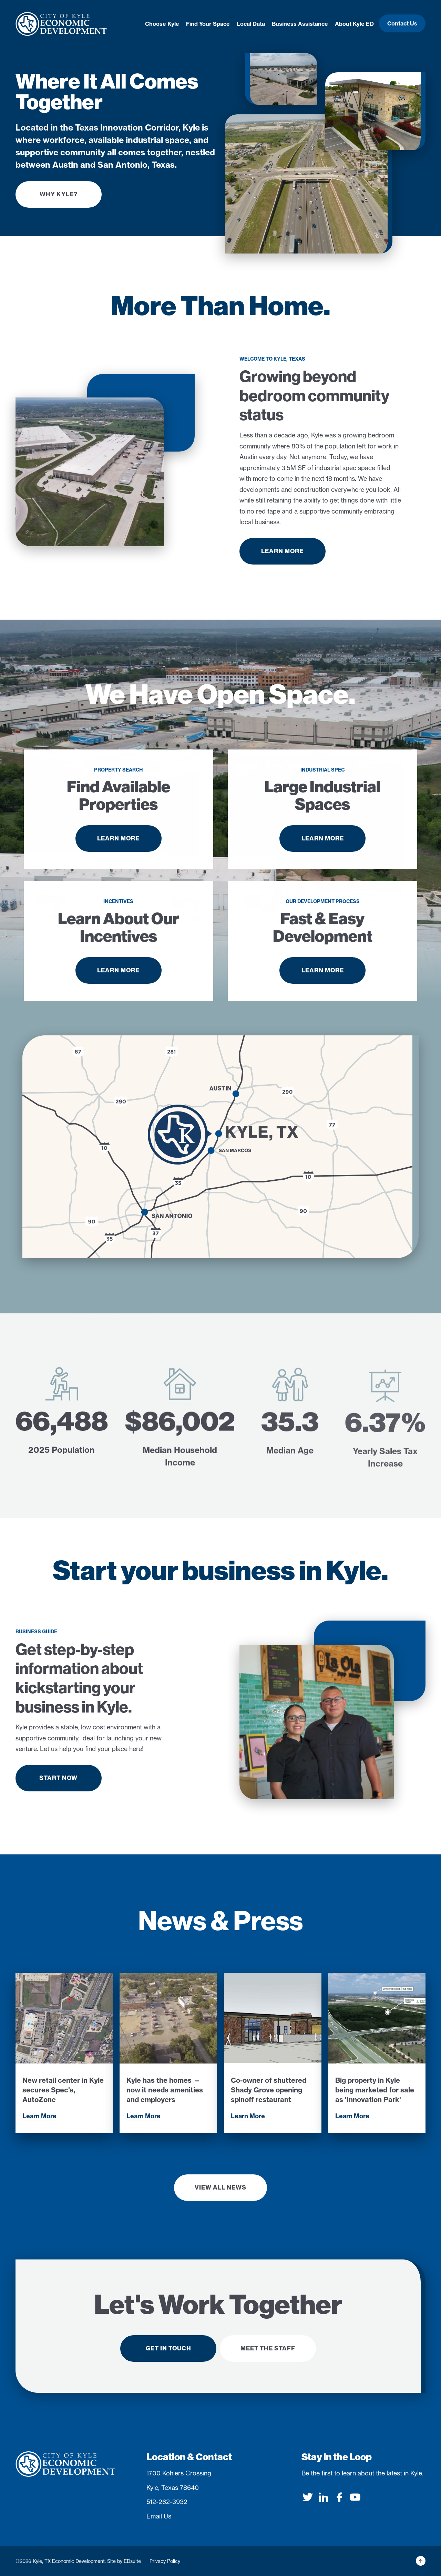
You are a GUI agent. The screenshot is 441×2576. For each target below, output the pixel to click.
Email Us (158, 2516)
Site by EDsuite (124, 2561)
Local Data (251, 23)
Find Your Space (208, 23)
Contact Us (402, 23)
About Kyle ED (354, 23)
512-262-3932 (166, 2501)
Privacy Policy (165, 2561)
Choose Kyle (162, 23)
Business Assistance (300, 23)
